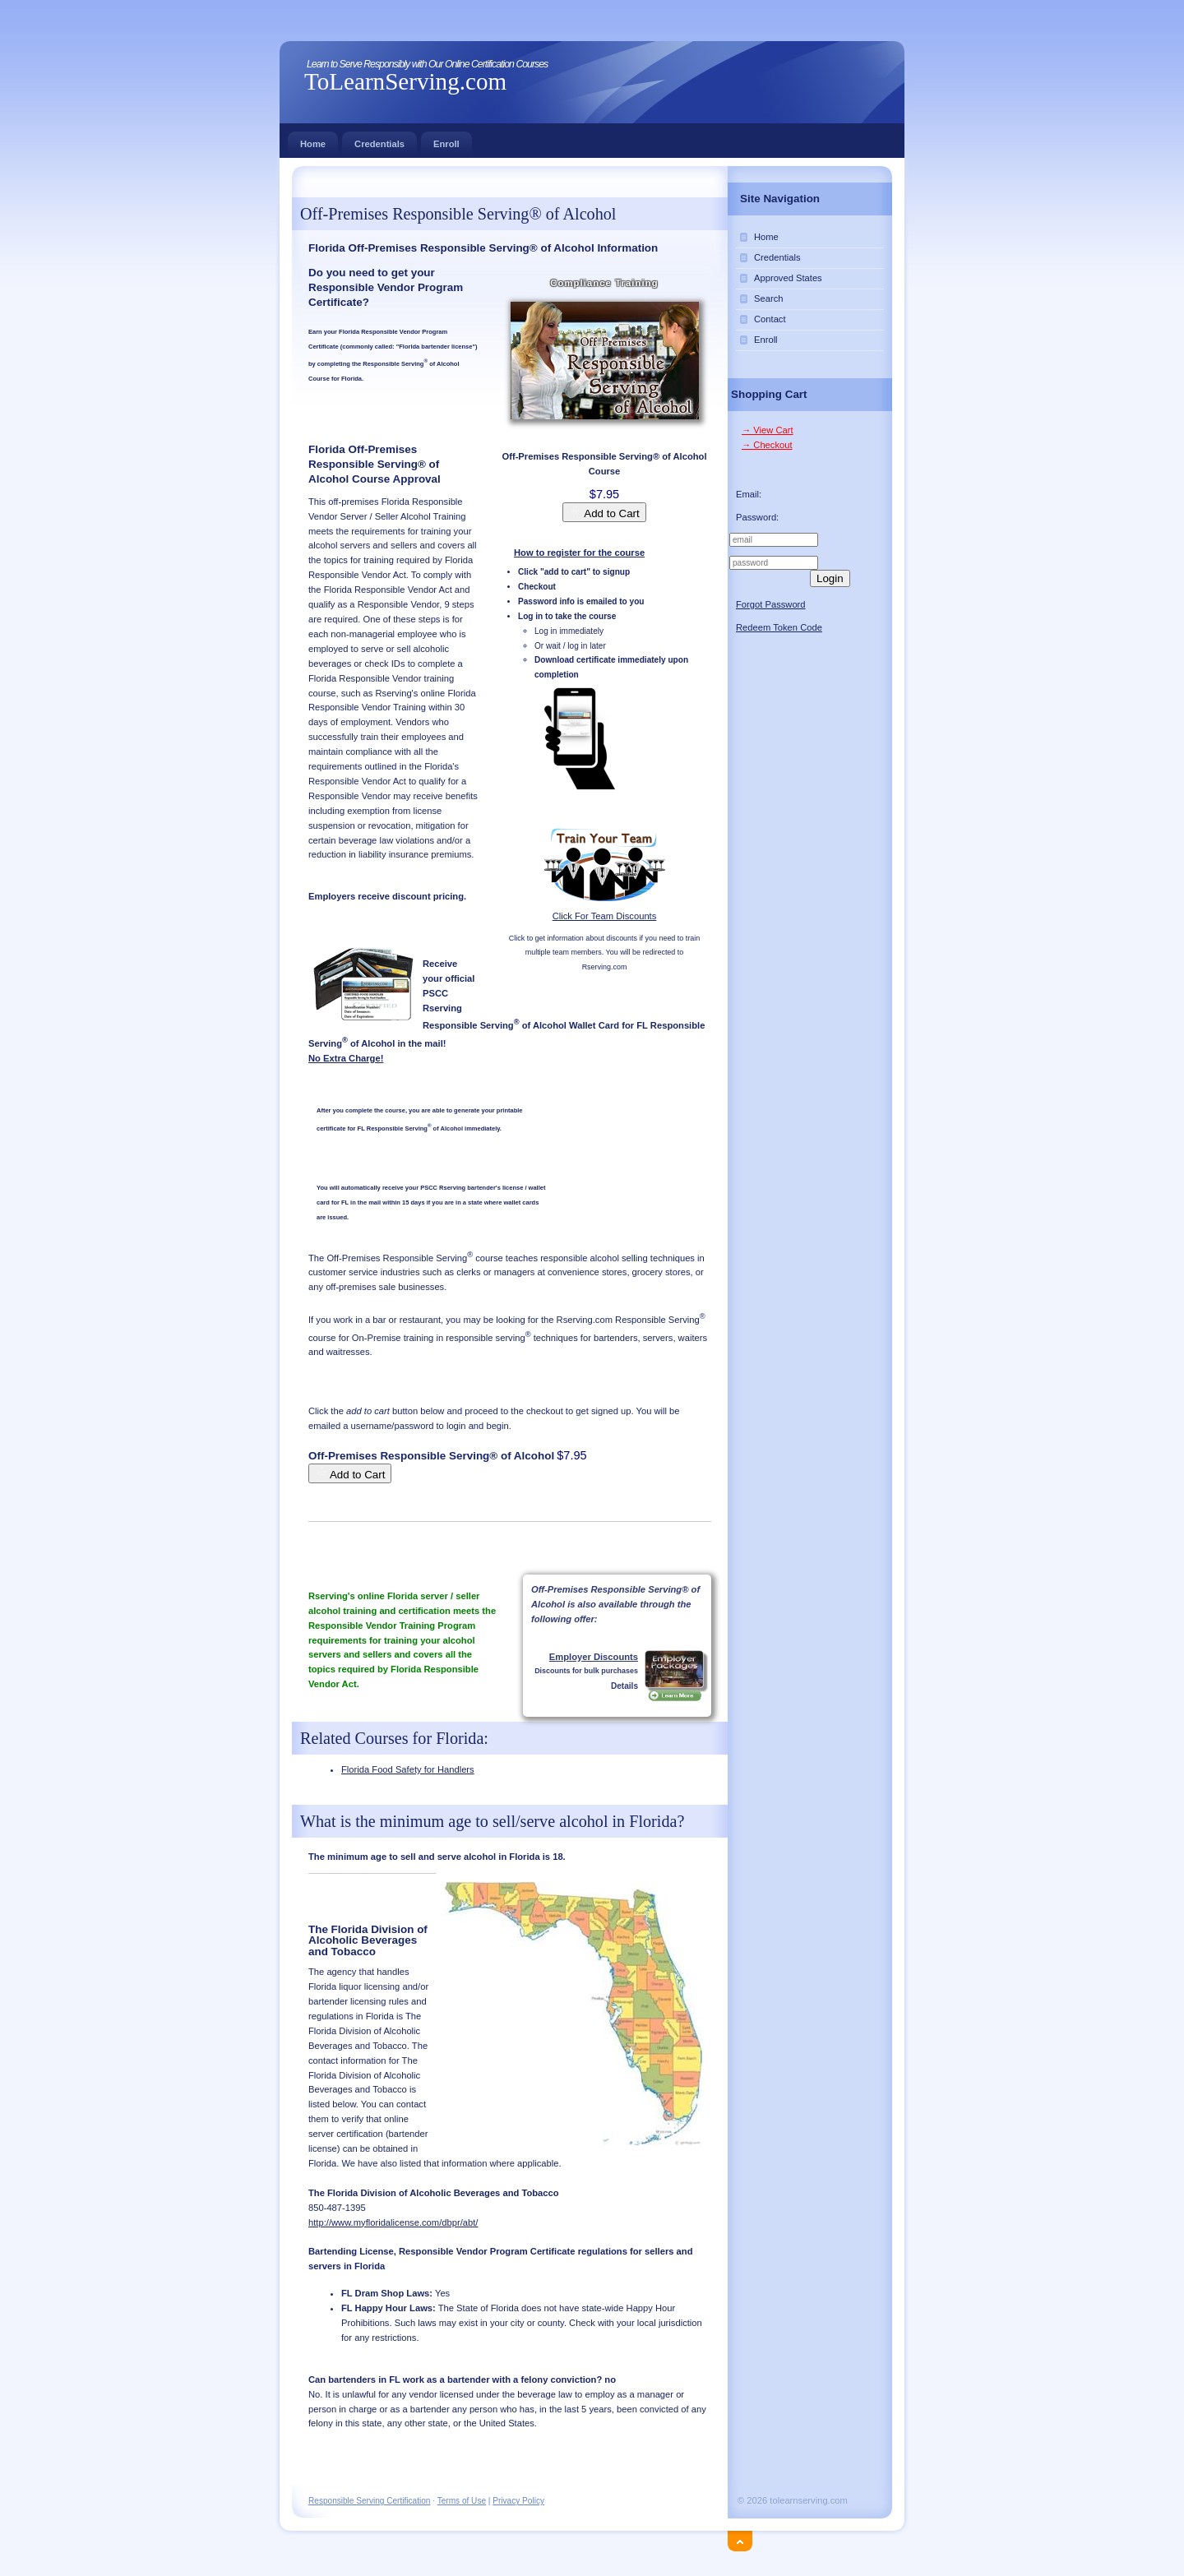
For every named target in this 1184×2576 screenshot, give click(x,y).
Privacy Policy (518, 2500)
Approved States (788, 278)
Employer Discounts (593, 1657)
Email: (748, 494)
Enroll (446, 140)
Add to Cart (604, 512)
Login (830, 578)
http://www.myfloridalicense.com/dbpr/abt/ (393, 2222)
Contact (770, 319)
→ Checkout (767, 445)
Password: (757, 517)
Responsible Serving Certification (369, 2500)
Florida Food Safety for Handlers (407, 1769)
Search (768, 298)
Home (313, 140)
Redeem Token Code (779, 627)
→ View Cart (767, 430)
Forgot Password (771, 604)
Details (624, 1685)
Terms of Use (461, 2500)
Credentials (379, 140)
